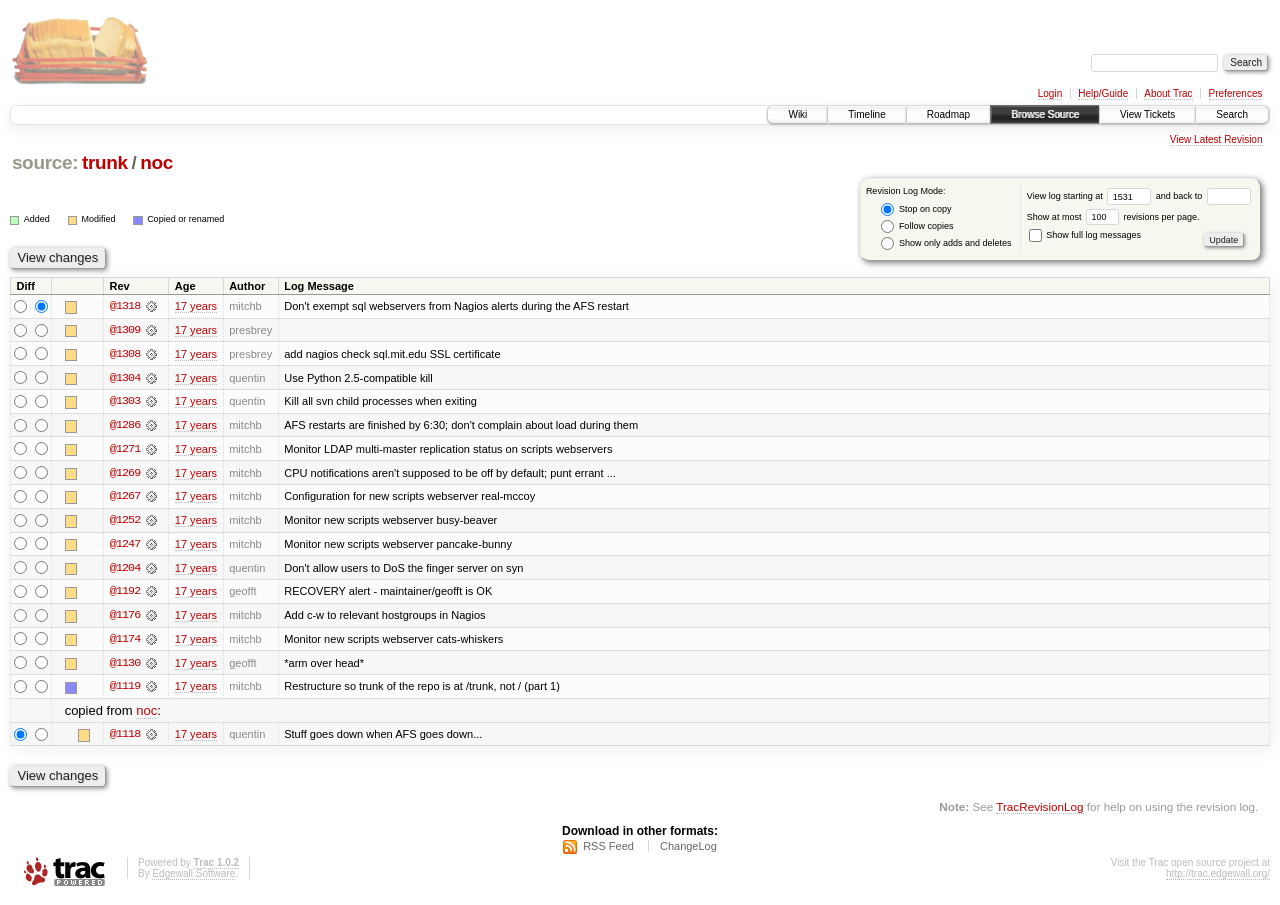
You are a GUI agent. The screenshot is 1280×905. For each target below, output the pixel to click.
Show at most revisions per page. (1113, 217)
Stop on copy (916, 209)
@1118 (125, 738)
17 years (196, 306)
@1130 (125, 666)
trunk (105, 162)
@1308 (125, 354)
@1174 (125, 642)
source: (45, 162)
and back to (1203, 196)
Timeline (866, 114)
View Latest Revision (1216, 139)
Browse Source (1045, 114)
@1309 (125, 330)
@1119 (125, 690)
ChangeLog (688, 851)
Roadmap (948, 114)
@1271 (125, 450)
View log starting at (1091, 196)
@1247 (125, 546)
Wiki (797, 114)
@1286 (125, 426)
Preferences (1236, 93)
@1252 (125, 522)
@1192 (125, 594)
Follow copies (917, 226)
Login (1050, 93)
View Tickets (1147, 114)
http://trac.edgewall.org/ (1218, 878)
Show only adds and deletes (946, 243)
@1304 (125, 378)
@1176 (125, 618)
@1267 (125, 498)
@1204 (125, 570)
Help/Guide (1103, 93)
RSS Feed (608, 851)
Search (1232, 114)
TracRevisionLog (1039, 810)
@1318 (125, 306)
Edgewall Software (193, 878)
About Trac (1168, 93)
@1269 (125, 474)
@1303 (125, 402)
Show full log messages (1085, 235)
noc (156, 162)
